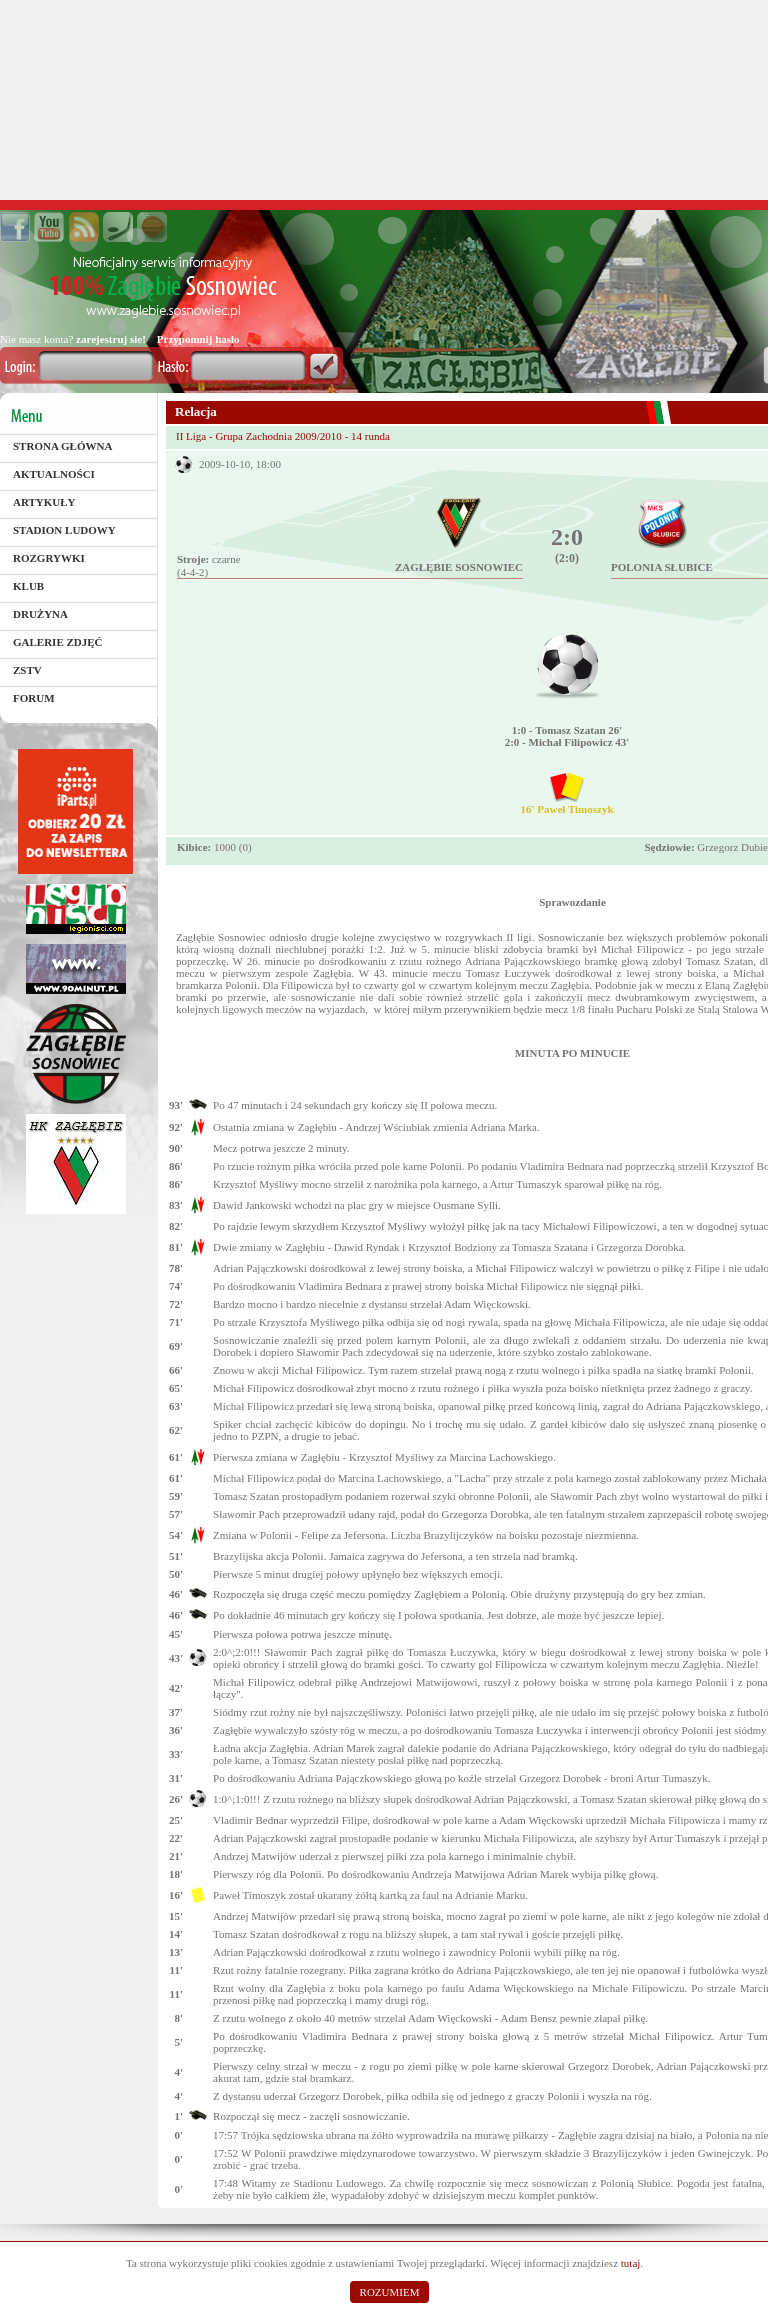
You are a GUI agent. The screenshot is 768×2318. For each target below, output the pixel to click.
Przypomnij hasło (198, 339)
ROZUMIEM (390, 2292)
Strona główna (62, 446)
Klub (28, 586)
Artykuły (44, 502)
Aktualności (54, 474)
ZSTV (27, 670)
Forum (34, 698)
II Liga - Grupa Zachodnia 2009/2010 (260, 436)
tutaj (631, 2263)
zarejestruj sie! (111, 339)
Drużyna (40, 614)
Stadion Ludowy (64, 530)
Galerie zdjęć (58, 642)
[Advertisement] (384, 100)
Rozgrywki (49, 558)
